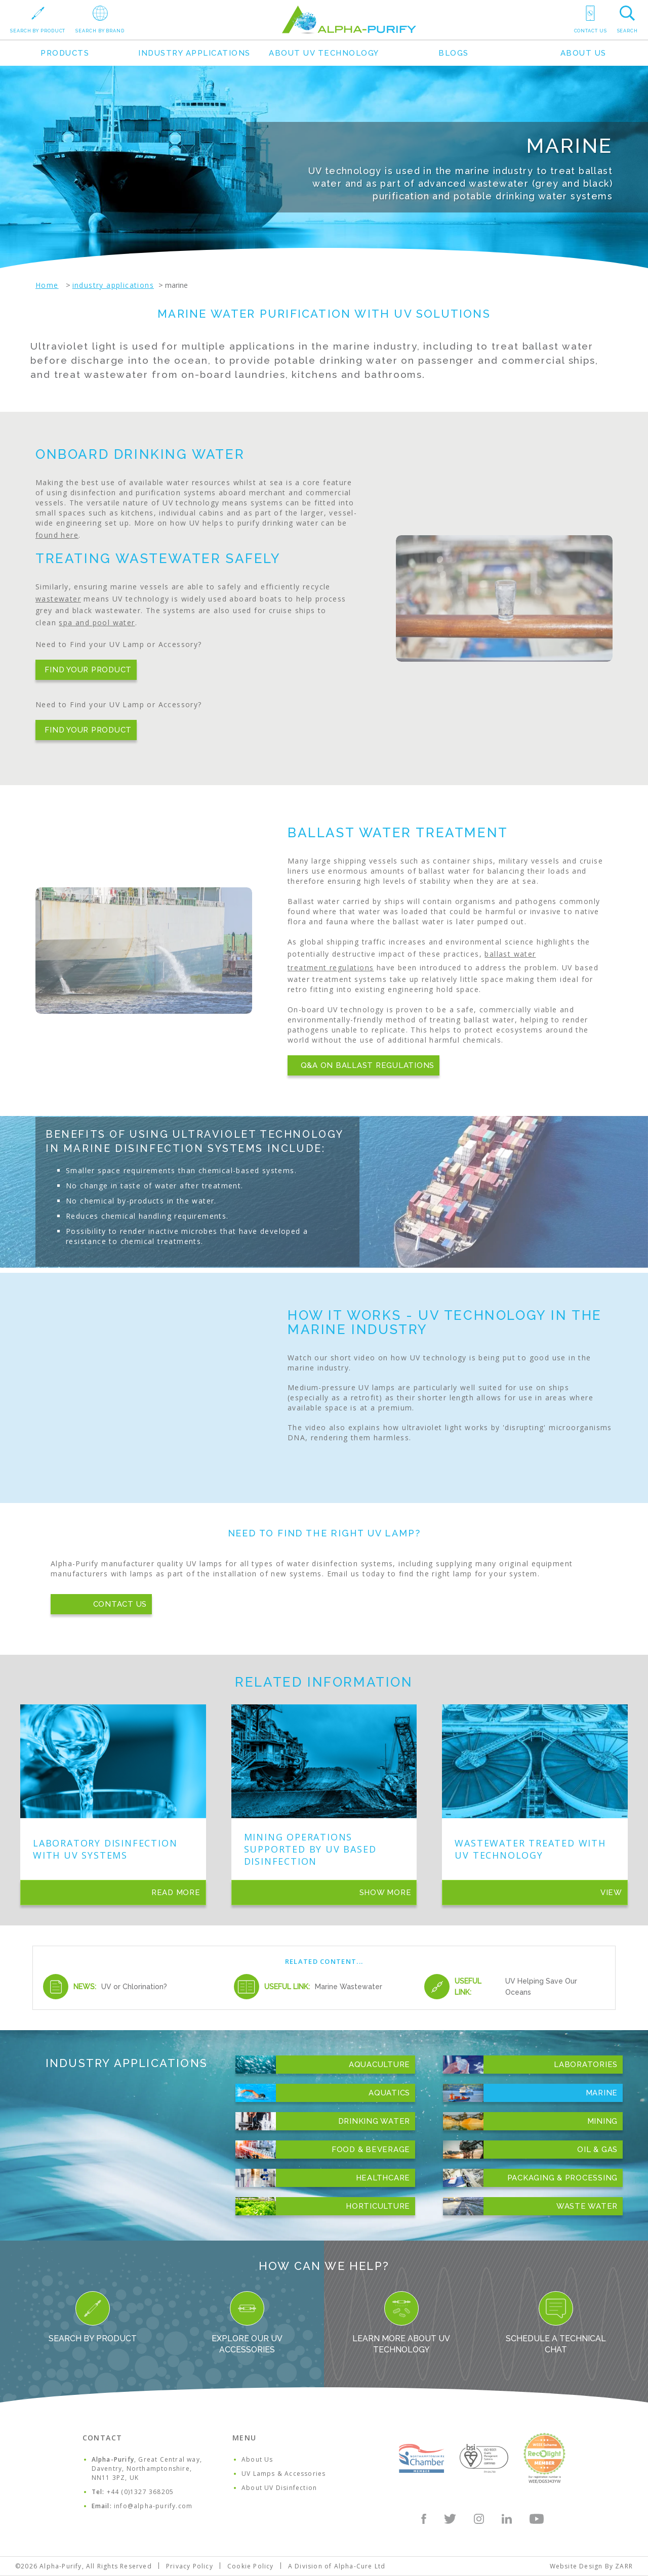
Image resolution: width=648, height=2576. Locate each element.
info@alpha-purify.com (153, 2506)
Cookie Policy (250, 2566)
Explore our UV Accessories (247, 2322)
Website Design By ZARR (591, 2566)
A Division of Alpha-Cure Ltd (337, 2566)
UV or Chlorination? (134, 1987)
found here (56, 535)
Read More (175, 1892)
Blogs (453, 53)
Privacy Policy (189, 2566)
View (611, 1892)
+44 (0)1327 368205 (140, 2491)
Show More (385, 1892)
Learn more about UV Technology (401, 2322)
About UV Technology (324, 53)
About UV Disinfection (279, 2487)
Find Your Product (88, 669)
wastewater (58, 599)
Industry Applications (194, 53)
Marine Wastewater (348, 1987)
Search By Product (93, 2317)
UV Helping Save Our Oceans (541, 1986)
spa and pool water (97, 622)
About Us (583, 53)
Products (64, 53)
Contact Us (120, 1604)
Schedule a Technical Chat (556, 2322)
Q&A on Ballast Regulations (368, 1065)
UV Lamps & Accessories (283, 2473)
